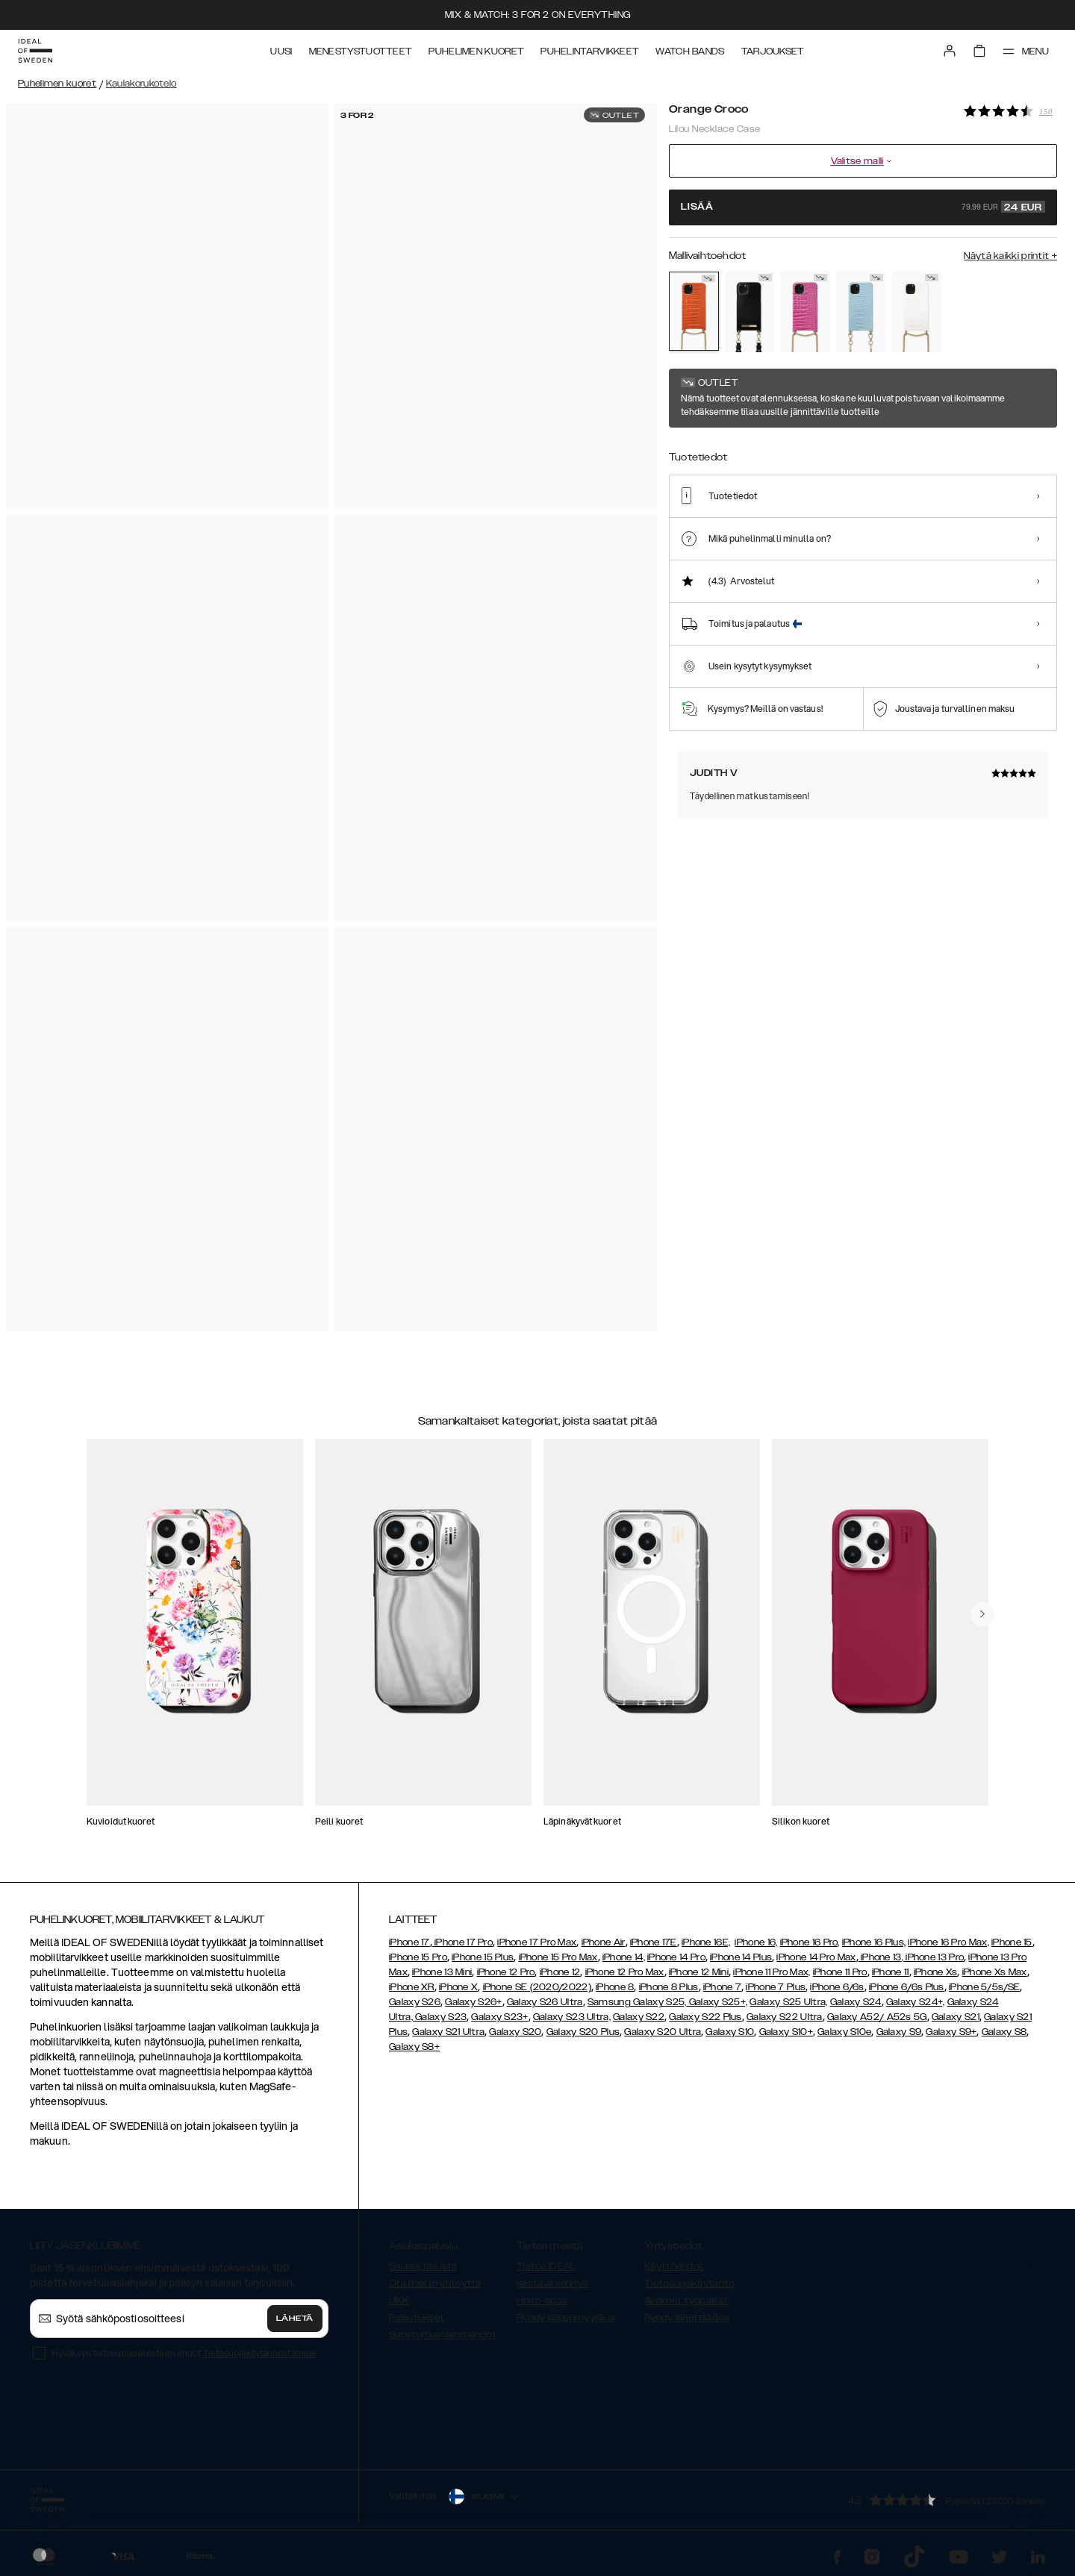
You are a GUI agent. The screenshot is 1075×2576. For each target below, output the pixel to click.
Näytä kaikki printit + (1010, 256)
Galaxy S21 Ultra (448, 2032)
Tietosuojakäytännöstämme (259, 2353)
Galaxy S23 (440, 2017)
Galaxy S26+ (473, 2002)
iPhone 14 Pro (676, 1957)
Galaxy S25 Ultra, (788, 2002)
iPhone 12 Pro (506, 1972)
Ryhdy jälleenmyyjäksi (565, 2318)
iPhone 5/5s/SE (984, 1987)
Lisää (863, 207)
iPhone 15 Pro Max (558, 1957)
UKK (398, 2300)
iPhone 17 (409, 1942)
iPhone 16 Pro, (810, 1942)
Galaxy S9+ (951, 2032)
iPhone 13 (881, 1957)
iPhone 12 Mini (699, 1972)
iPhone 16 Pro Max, (948, 1942)
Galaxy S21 (955, 2017)
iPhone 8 (615, 1987)
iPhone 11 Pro (840, 1972)
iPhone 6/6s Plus (906, 1987)
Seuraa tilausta (423, 2266)
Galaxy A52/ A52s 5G (877, 2017)
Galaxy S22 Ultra (785, 2017)
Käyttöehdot (673, 2266)
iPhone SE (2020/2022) (537, 1987)
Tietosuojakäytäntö (689, 2283)
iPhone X (458, 1987)
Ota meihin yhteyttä (435, 2283)
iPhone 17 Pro (462, 1942)
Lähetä (295, 2318)
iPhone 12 (560, 1972)
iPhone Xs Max (994, 1972)
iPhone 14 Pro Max (816, 1957)
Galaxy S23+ (499, 2017)
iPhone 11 (890, 1972)
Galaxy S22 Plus (705, 2017)
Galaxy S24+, (915, 2002)
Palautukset (416, 2318)
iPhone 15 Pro (418, 1957)
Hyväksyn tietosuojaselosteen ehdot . (184, 2353)
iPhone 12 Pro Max (624, 1972)
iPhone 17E (653, 1942)
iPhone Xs (936, 1972)
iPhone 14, (623, 1957)
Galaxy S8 (1004, 2032)
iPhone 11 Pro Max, (771, 1972)
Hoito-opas (542, 2300)
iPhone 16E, (706, 1942)
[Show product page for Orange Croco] (694, 311)
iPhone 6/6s (837, 1987)
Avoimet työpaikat (686, 2300)
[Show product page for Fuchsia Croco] (805, 312)
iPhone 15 (1011, 1942)
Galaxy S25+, (716, 2002)
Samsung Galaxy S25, (637, 2002)
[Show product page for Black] (750, 312)
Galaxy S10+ (786, 2032)
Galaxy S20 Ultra (662, 2032)
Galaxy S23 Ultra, (572, 2017)
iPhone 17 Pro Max (536, 1942)
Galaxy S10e (844, 2032)
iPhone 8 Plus (669, 1987)
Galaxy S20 (515, 2032)
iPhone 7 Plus (776, 1987)
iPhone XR (411, 1987)
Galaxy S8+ (414, 2047)
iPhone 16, (756, 1942)
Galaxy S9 (899, 2032)
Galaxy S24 (856, 2002)
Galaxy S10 (729, 2032)
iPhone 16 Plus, (874, 1942)
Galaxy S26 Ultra (545, 2002)
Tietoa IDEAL (546, 2266)
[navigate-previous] (982, 1614)
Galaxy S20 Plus (583, 2032)
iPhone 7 (722, 1987)
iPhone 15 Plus (483, 1957)
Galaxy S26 (414, 2002)
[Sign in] (950, 51)
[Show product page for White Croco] (916, 312)
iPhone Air (604, 1942)
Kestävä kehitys (553, 2283)
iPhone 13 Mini (442, 1972)
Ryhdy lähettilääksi (687, 2318)
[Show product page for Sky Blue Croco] (861, 312)
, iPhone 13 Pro (933, 1957)
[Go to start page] (35, 51)
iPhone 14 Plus (741, 1957)
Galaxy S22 (638, 2017)
